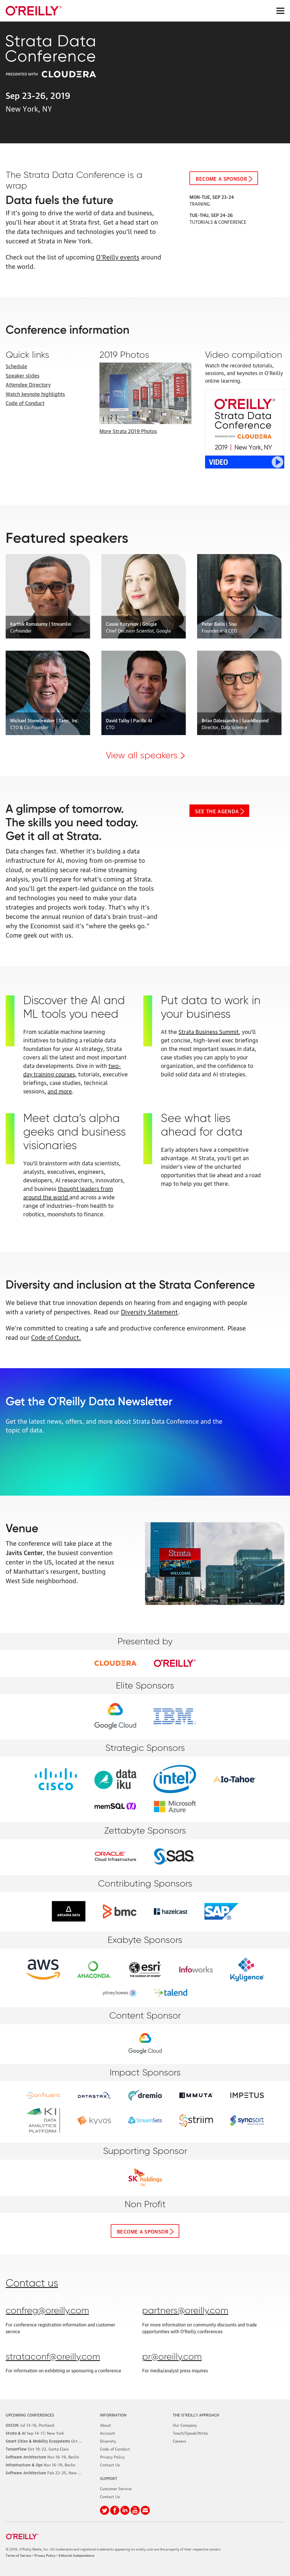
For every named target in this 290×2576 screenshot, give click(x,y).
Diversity (108, 2440)
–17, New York (35, 2433)
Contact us (32, 2284)
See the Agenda (217, 810)
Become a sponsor (221, 178)
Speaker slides (22, 375)
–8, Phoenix (54, 2440)
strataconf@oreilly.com (53, 2357)
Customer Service (116, 2488)
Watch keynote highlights (35, 393)
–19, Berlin (42, 2456)
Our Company (185, 2425)
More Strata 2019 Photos (128, 430)
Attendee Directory (28, 384)
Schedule (16, 365)
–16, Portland (30, 2425)
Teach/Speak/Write (190, 2433)
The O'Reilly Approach (196, 2414)
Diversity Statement (149, 1311)
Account (107, 2433)
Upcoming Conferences (30, 2414)
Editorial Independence (76, 2555)
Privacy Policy (112, 2456)
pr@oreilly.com (172, 2357)
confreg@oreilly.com (47, 2310)
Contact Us (110, 2464)
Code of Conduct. (56, 1336)
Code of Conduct (25, 402)
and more (60, 1091)
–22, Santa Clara (37, 2448)
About (105, 2425)
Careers (179, 2440)
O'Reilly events (117, 256)
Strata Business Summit (208, 1031)
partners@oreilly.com (185, 2310)
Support (108, 2478)
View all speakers (142, 755)
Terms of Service (18, 2555)
